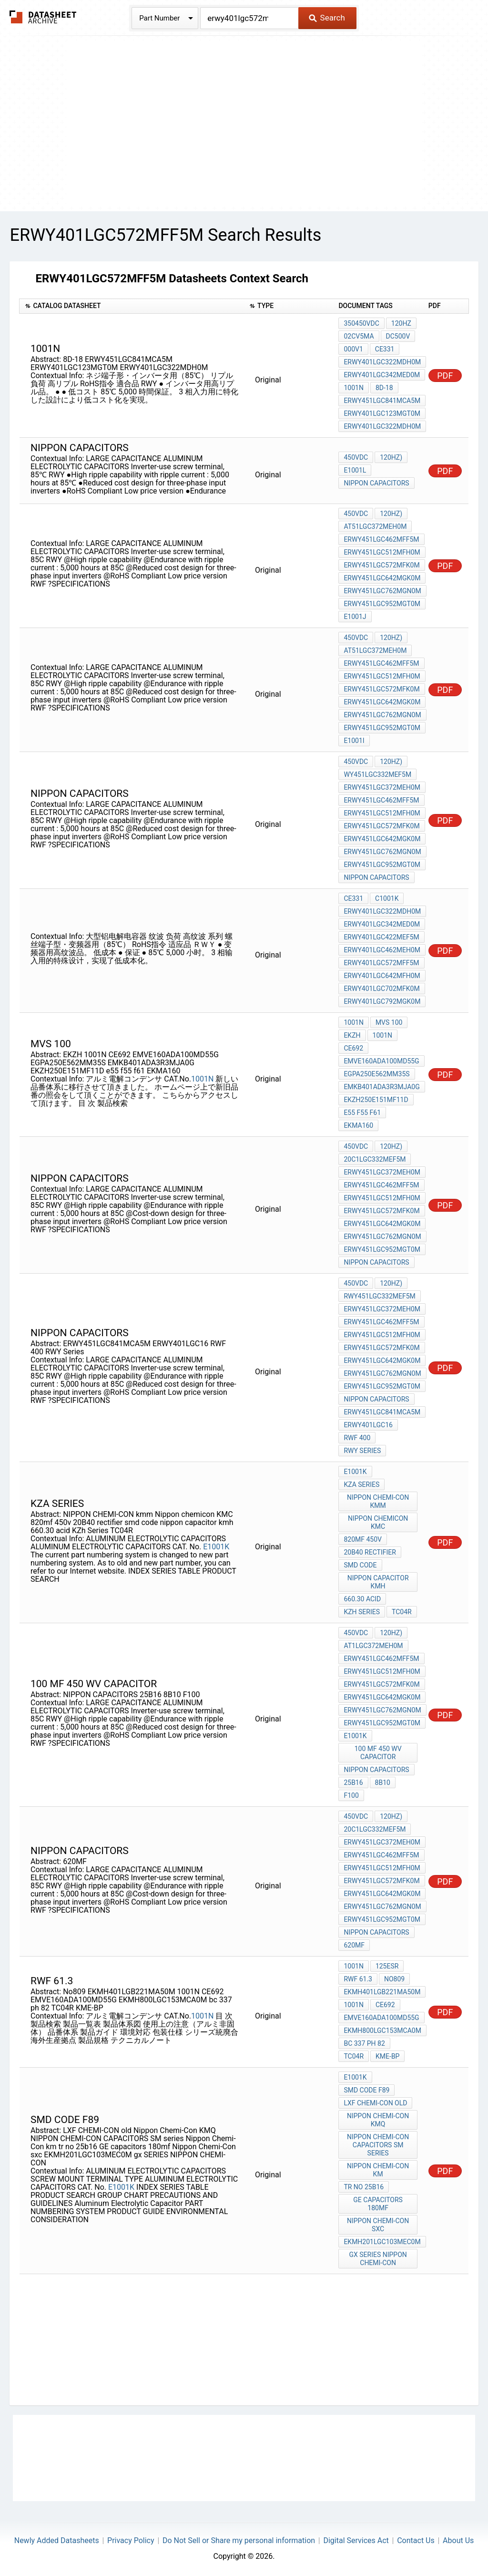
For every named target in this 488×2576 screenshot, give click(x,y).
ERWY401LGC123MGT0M (382, 413)
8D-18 (384, 388)
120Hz (401, 323)
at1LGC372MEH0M (373, 1645)
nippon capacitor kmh (378, 1582)
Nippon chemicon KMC (378, 1522)
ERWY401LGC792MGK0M (382, 1001)
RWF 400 (357, 1438)
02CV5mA (359, 336)
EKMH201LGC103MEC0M (382, 2242)
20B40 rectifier (370, 1552)
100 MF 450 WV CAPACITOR (378, 1753)
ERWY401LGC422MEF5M (381, 937)
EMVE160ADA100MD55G (381, 1061)
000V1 (353, 349)
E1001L (355, 470)
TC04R (402, 1612)
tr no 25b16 (364, 2187)
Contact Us (416, 2540)
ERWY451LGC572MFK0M (381, 565)
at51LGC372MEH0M (375, 526)
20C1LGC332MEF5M (375, 1159)
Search (327, 17)
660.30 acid (362, 1599)
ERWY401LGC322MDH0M (382, 362)
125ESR (387, 1966)
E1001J (355, 616)
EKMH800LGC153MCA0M (382, 2030)
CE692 (353, 1048)
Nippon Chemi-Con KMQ (378, 2120)
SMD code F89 (366, 2090)
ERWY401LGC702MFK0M (381, 988)
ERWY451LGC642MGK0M (382, 578)
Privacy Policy (130, 2540)
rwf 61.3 (358, 1979)
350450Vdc (361, 323)
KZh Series (362, 1612)
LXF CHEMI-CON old (375, 2103)
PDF (445, 376)
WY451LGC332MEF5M (377, 774)
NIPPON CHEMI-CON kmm (378, 1501)
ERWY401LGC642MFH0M (382, 975)
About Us (458, 2540)
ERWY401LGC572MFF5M (381, 963)
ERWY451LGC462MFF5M (381, 539)
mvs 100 (389, 1022)
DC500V (398, 336)
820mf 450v (363, 1539)
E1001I (354, 740)
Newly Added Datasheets (56, 2540)
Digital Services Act (355, 2540)
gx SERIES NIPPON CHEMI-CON (378, 2259)
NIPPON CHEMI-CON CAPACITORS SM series (378, 2145)
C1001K (386, 898)
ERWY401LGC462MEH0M (382, 950)
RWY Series (362, 1450)
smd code (360, 1565)
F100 (351, 1795)
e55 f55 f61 (362, 1112)
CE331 (385, 349)
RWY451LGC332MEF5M (379, 1296)
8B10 (382, 1782)
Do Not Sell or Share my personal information (239, 2540)
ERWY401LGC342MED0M (382, 375)
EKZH (352, 1035)
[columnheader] (132, 306)
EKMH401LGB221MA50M (382, 1992)
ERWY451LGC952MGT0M (382, 604)
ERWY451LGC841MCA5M (382, 400)
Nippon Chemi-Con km (378, 2170)
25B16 (353, 1782)
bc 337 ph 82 (364, 2043)
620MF (354, 1945)
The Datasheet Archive (43, 16)
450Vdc (356, 457)
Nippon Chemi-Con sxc (378, 2225)
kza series (361, 1484)
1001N (353, 388)
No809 (394, 1979)
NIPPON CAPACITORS (376, 483)
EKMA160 (358, 1125)
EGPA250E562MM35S (376, 1074)
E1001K (216, 1546)
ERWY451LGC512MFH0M (382, 552)
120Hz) (391, 457)
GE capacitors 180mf (378, 2204)
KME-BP (387, 2056)
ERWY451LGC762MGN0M (382, 591)
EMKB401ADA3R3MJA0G (381, 1087)
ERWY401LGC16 (368, 1425)
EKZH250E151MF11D (376, 1099)
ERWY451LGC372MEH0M (382, 787)
